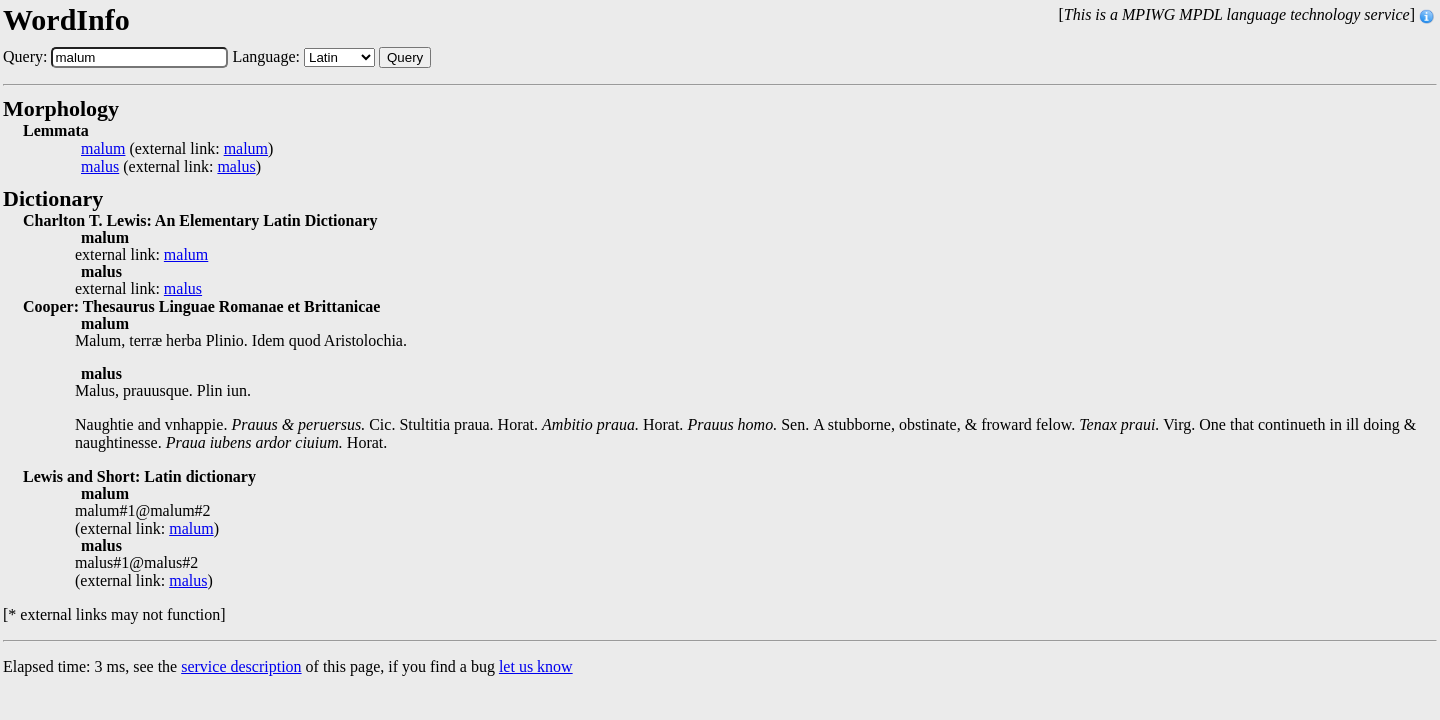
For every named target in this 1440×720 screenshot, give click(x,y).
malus (100, 167)
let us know (536, 666)
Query (405, 57)
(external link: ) (177, 149)
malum (103, 149)
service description (241, 666)
